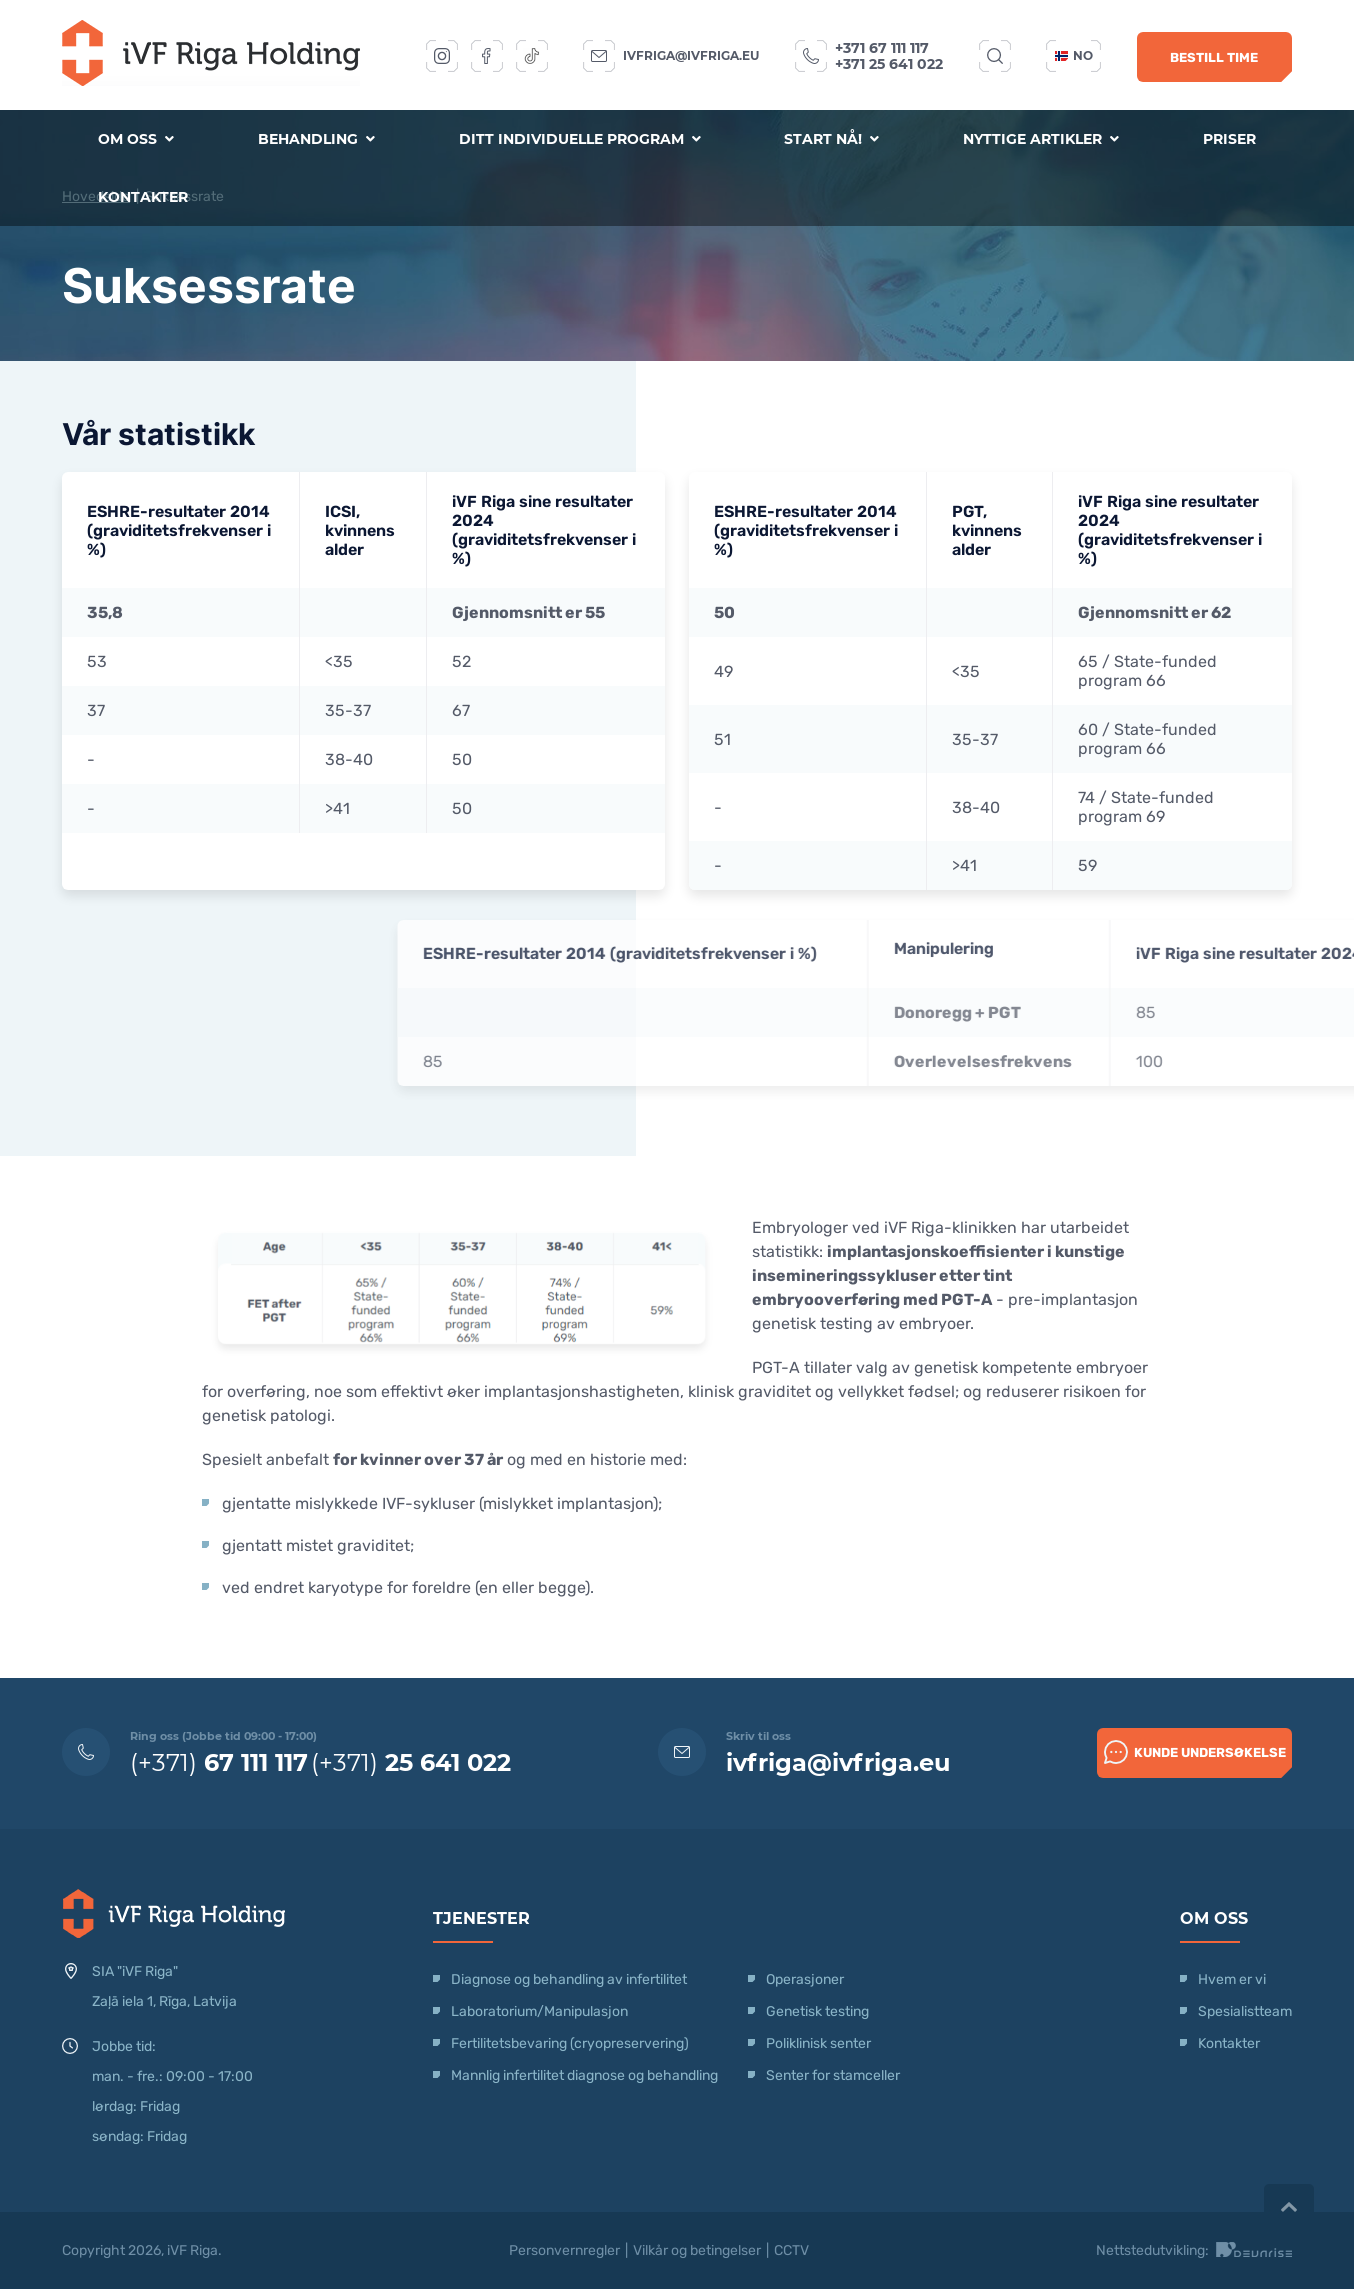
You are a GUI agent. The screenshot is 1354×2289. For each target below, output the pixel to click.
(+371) (219, 1762)
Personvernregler (564, 2250)
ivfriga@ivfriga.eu (691, 55)
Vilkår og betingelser (697, 2250)
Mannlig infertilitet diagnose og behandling (584, 2075)
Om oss (136, 139)
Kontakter (143, 197)
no (1074, 55)
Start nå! (831, 139)
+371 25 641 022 (889, 64)
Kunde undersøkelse (1195, 1752)
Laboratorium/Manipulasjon (539, 2011)
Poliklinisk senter (818, 2043)
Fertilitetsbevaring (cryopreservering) (570, 2043)
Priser (1229, 139)
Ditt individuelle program (580, 139)
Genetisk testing (817, 2011)
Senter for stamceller (833, 2075)
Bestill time (1214, 57)
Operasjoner (805, 1979)
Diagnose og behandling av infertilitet (569, 1979)
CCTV (791, 2250)
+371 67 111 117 (882, 48)
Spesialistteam (1245, 2011)
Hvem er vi (1232, 1979)
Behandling (316, 139)
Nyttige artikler (1041, 139)
